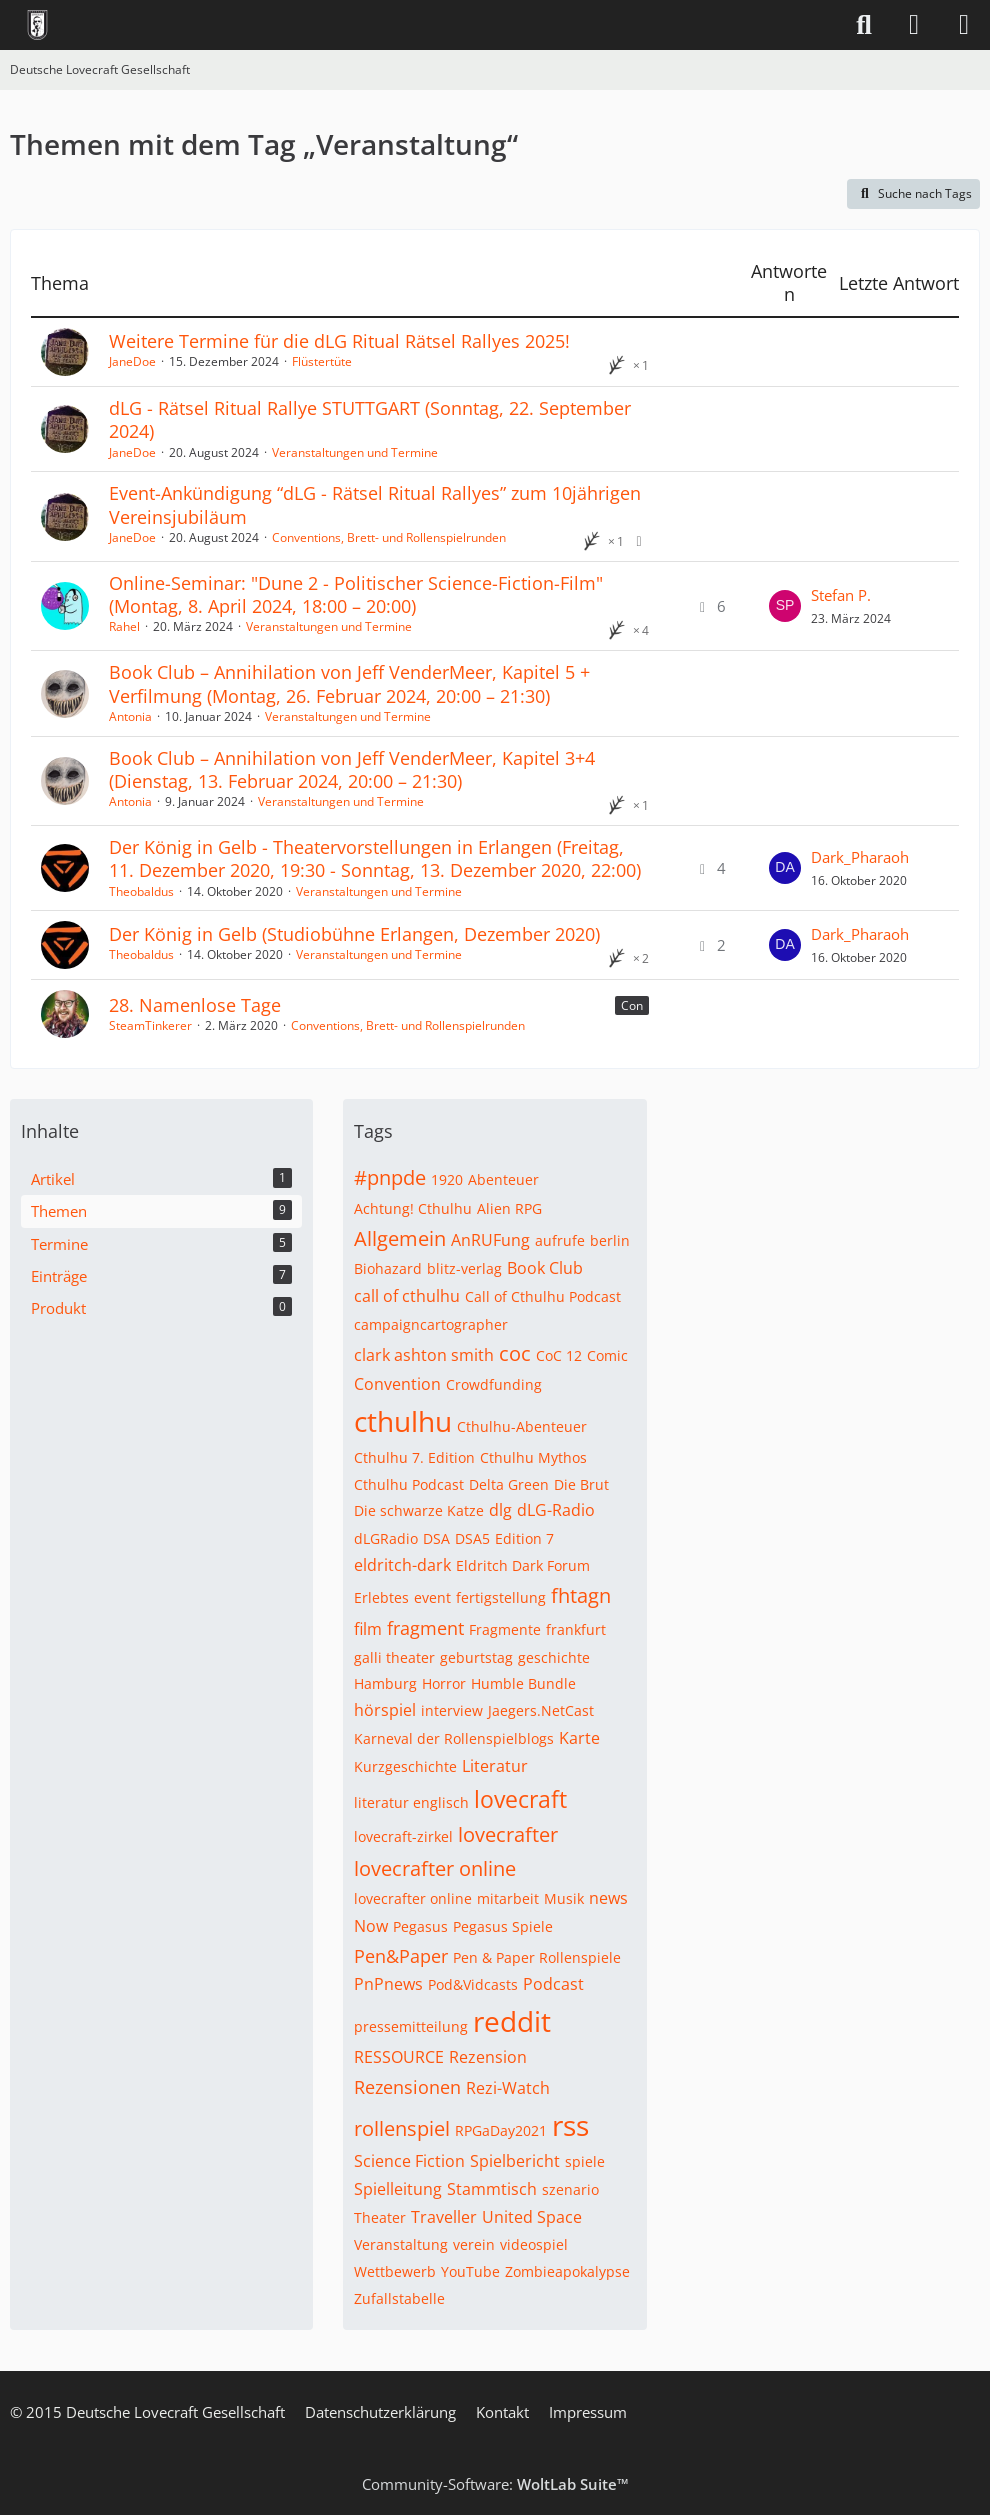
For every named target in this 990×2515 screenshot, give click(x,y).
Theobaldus (141, 891)
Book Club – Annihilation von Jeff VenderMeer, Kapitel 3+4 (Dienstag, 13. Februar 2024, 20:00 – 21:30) (352, 769)
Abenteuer (503, 1179)
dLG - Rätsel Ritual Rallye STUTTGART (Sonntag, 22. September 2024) (370, 419)
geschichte (554, 1657)
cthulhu (403, 1421)
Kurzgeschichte (405, 1766)
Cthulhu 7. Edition (414, 1457)
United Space (532, 2217)
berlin (610, 1240)
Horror (444, 1683)
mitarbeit (508, 1898)
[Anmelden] (914, 25)
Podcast (553, 1984)
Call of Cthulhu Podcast (543, 1296)
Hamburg (385, 1683)
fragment (425, 1628)
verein (474, 2244)
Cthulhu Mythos (533, 1457)
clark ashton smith (424, 1355)
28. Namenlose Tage (195, 1005)
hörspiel (385, 1710)
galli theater (394, 1657)
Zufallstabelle (399, 2298)
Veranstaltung (401, 2244)
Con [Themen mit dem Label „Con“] (632, 1005)
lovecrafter (508, 1834)
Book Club (545, 1268)
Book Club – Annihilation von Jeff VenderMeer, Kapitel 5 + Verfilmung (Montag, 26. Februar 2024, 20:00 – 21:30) (349, 683)
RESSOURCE (399, 2057)
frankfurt (576, 1629)
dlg (500, 1510)
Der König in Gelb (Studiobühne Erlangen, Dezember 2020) (354, 934)
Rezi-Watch (508, 2088)
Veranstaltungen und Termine (355, 452)
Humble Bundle (523, 1683)
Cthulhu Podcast (409, 1484)
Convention (397, 1384)
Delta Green (509, 1484)
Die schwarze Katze (419, 1510)
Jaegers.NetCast (541, 1710)
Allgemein (400, 1238)
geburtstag (476, 1657)
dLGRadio (386, 1538)
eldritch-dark (402, 1565)
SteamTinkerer (150, 1025)
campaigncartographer (431, 1324)
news (608, 1898)
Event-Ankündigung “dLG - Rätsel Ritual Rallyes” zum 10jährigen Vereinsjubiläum (375, 504)
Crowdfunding (494, 1384)
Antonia (130, 716)
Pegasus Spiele (503, 1926)
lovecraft (520, 1799)
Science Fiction (409, 2161)
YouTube (470, 2271)
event (432, 1597)
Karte (579, 1738)
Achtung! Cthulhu (413, 1208)
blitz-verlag (464, 1268)
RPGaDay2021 (501, 2130)
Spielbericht (515, 2161)
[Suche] (864, 25)
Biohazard (388, 1268)
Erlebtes (381, 1597)
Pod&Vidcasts (473, 1984)
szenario (570, 2189)
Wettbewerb (395, 2271)
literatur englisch (411, 1802)
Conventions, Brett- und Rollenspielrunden (389, 537)
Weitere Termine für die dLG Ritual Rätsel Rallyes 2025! (339, 341)
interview (452, 1710)
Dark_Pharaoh (860, 857)
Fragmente (505, 1629)
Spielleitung (398, 2189)
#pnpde (390, 1177)
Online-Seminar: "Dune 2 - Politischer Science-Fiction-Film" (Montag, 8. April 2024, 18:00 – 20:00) (356, 594)
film (368, 1629)
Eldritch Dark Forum (523, 1565)
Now (371, 1926)
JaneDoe (132, 361)
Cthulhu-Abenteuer (522, 1426)
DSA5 (472, 1538)
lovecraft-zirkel (403, 1836)
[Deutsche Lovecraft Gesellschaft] (37, 25)
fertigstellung (501, 1597)
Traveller (444, 2217)
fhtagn (581, 1595)
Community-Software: (495, 2484)
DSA (436, 1538)
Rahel (124, 626)
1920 (447, 1179)
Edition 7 (524, 1538)
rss (570, 2125)
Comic (607, 1355)
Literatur (495, 1766)
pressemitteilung (411, 2026)
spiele (585, 2161)
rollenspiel (402, 2128)
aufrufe (560, 1240)
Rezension (488, 2057)
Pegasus (420, 1926)
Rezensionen (407, 2087)
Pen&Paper (401, 1956)
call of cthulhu (407, 1296)
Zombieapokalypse (567, 2271)
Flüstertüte (322, 361)
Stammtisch (492, 2189)
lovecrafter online (435, 1868)
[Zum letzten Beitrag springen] (785, 606)
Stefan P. (841, 595)
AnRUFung (490, 1240)
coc (515, 1353)
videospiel (534, 2244)
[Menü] (964, 25)
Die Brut (581, 1484)
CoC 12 (559, 1355)
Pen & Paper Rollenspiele (537, 1957)
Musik (564, 1898)
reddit (512, 2021)
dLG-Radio (556, 1510)
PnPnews (388, 1984)
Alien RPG (509, 1208)
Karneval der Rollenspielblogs (454, 1738)
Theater (380, 2217)
